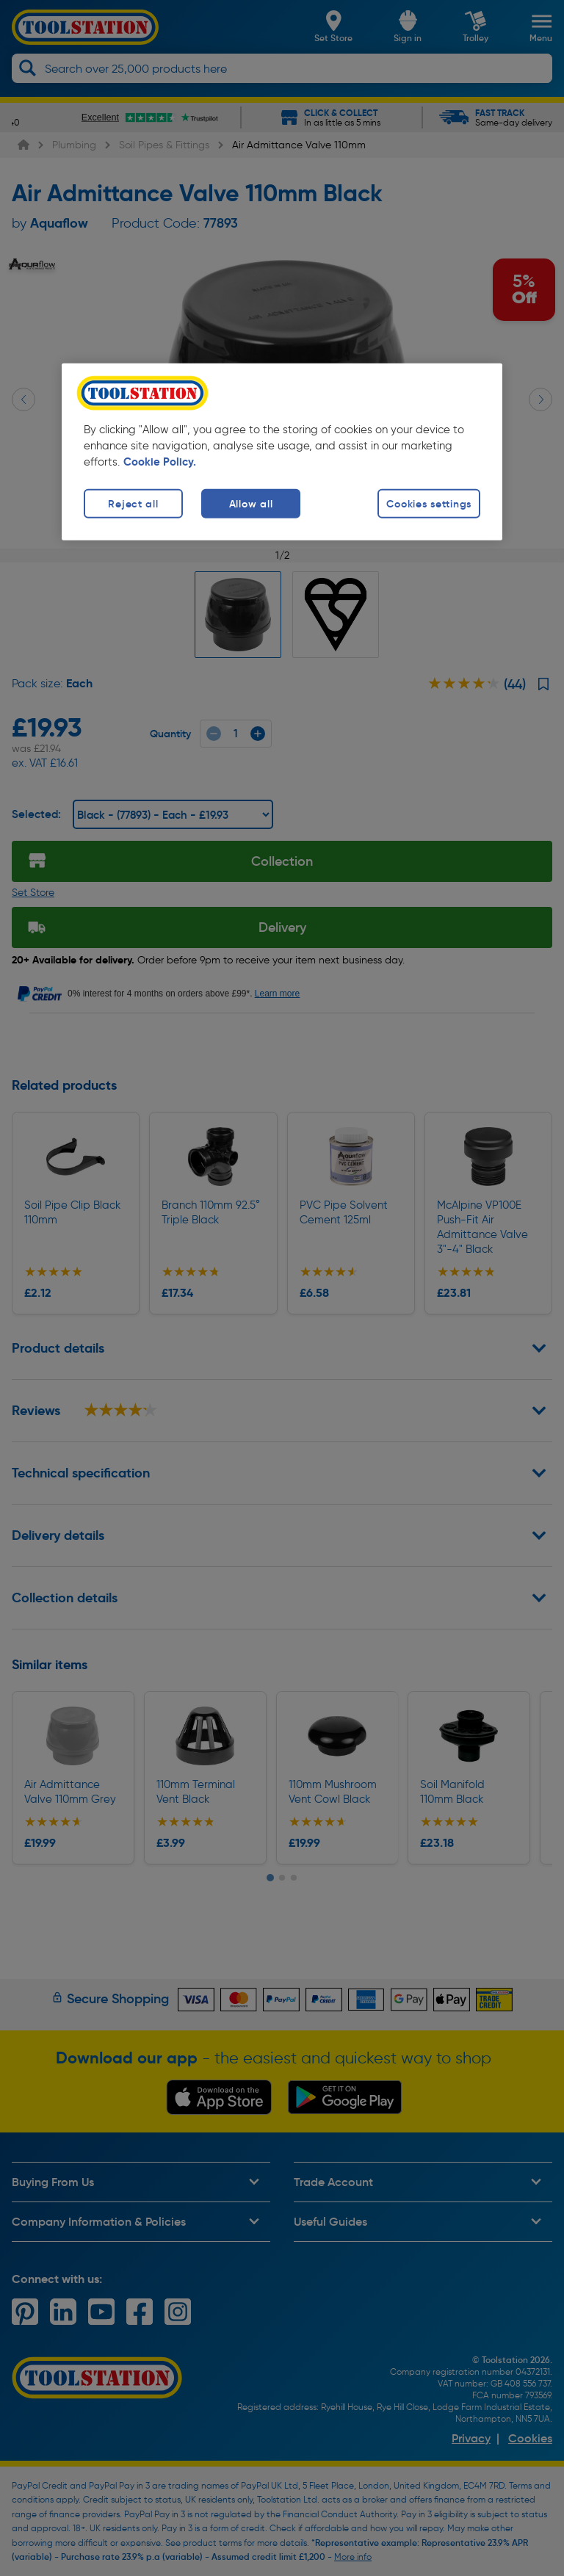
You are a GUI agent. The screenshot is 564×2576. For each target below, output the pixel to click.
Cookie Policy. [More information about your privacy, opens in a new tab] (159, 461)
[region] (282, 451)
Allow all (250, 503)
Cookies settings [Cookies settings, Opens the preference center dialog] (428, 503)
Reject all (133, 503)
